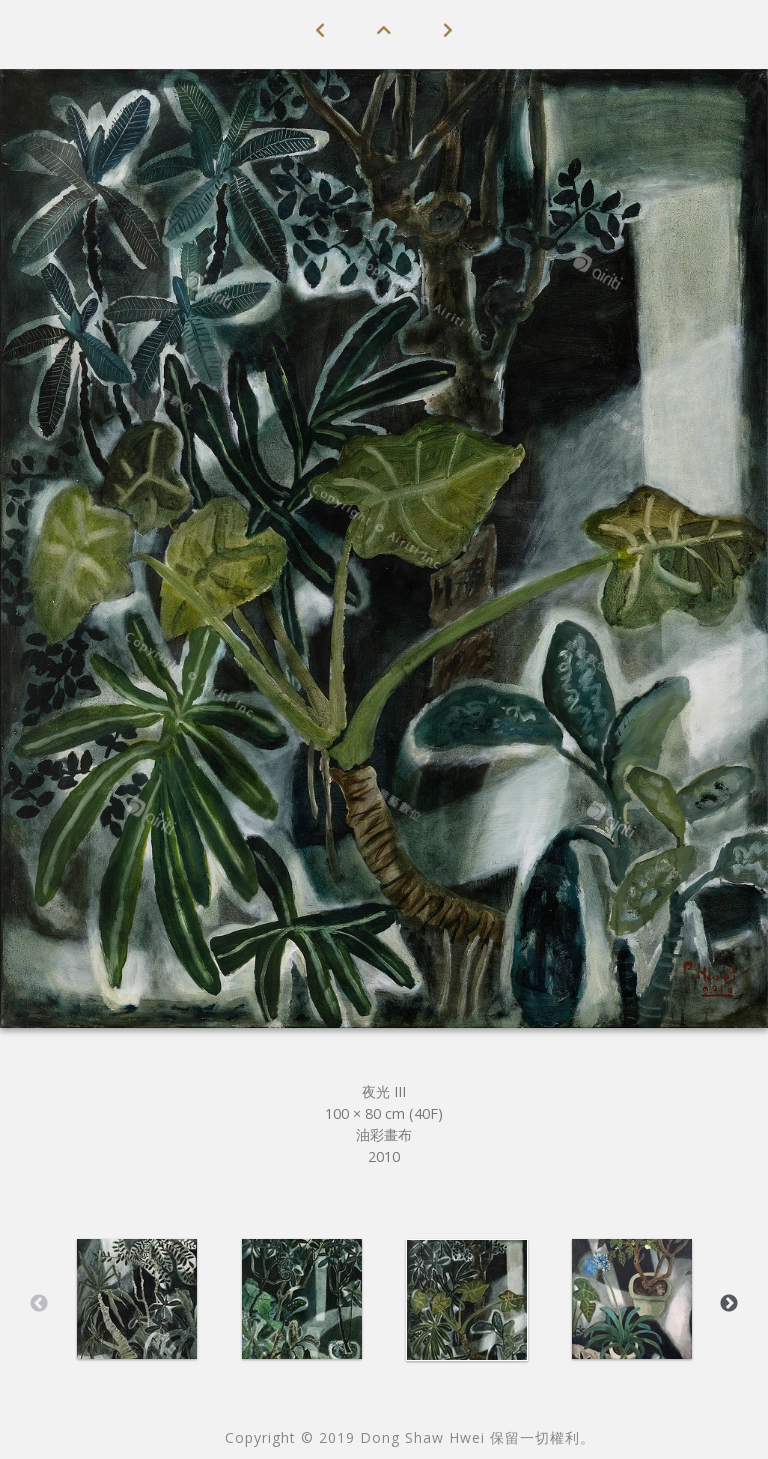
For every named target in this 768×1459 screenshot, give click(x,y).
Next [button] (729, 1304)
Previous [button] (39, 1304)
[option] (136, 1299)
